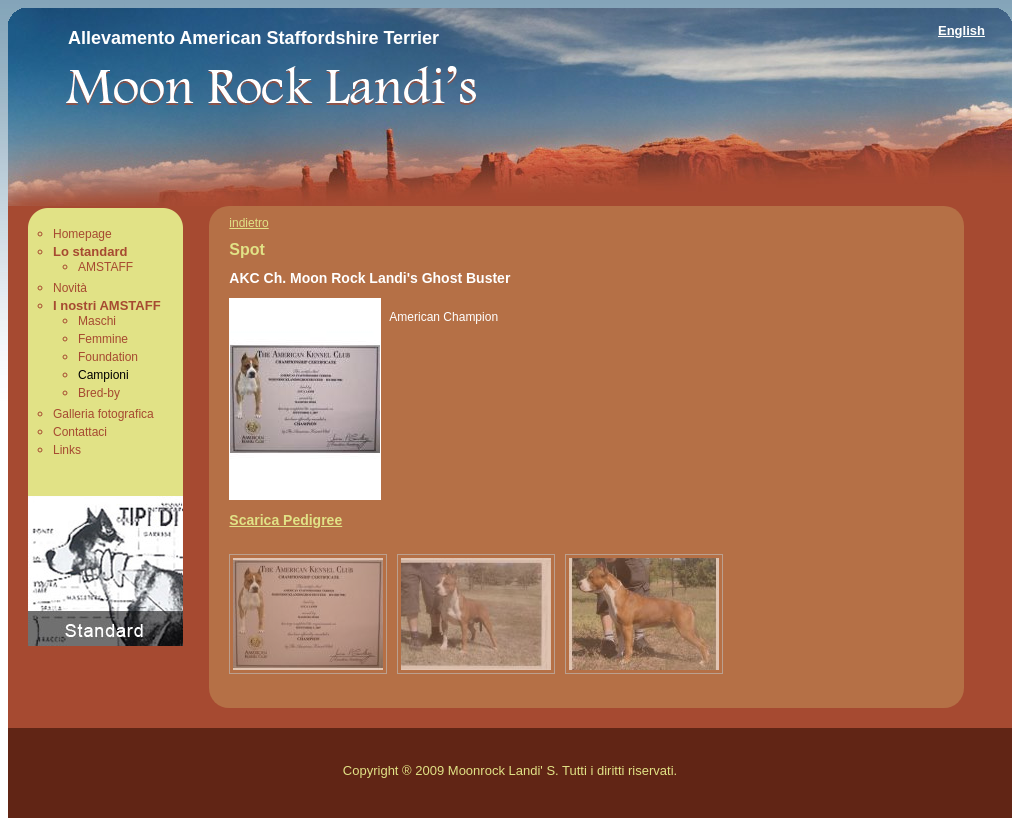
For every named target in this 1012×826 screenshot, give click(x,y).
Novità (70, 288)
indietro (248, 223)
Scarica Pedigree (285, 520)
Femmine (103, 339)
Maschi (97, 321)
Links (67, 450)
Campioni (103, 375)
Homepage (82, 234)
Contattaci (80, 432)
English (961, 30)
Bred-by (99, 393)
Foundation (108, 357)
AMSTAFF (105, 267)
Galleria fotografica (103, 414)
